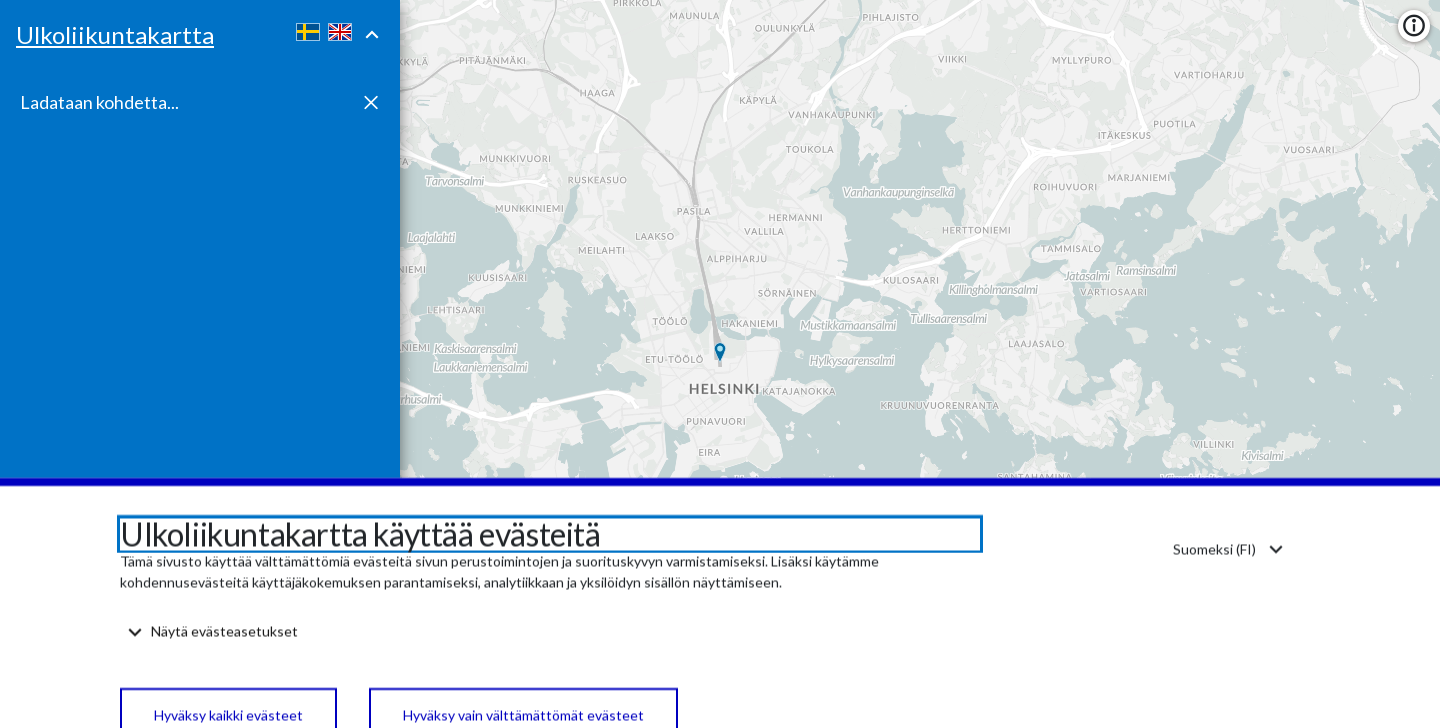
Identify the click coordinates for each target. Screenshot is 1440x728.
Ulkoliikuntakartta (115, 34)
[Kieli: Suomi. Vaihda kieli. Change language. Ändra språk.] (1226, 592)
